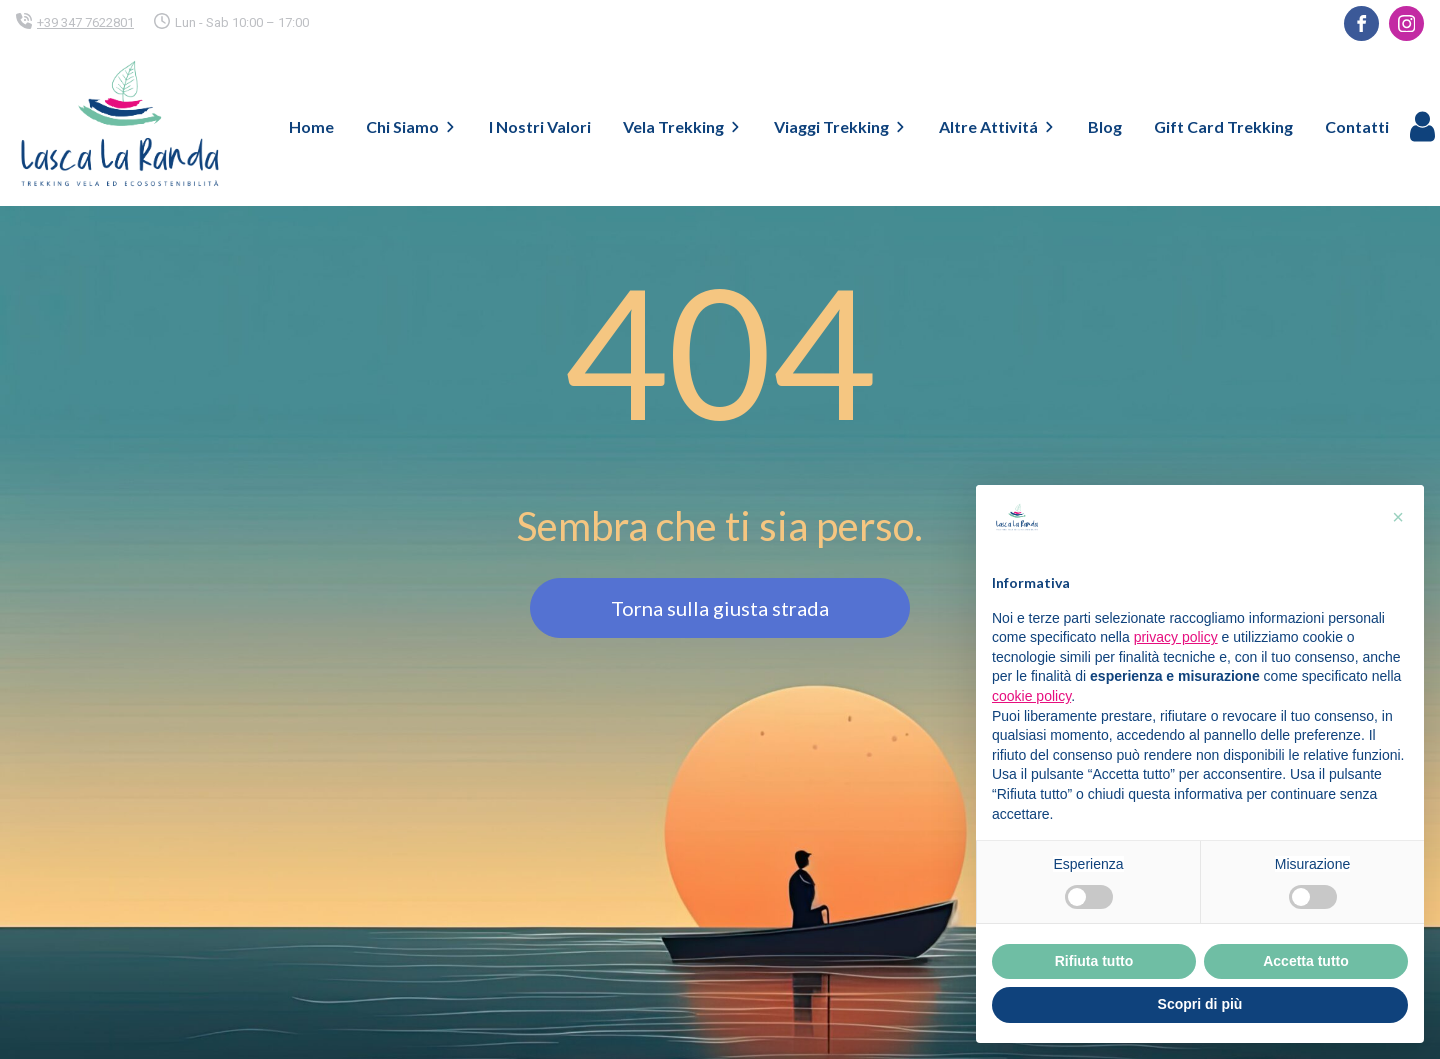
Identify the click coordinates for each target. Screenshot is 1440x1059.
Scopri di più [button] (1200, 1004)
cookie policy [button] (1031, 696)
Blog (1105, 126)
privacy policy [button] (1176, 637)
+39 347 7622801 (85, 22)
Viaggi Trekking (840, 126)
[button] (1398, 517)
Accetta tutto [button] (1306, 961)
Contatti (1357, 126)
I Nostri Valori (540, 126)
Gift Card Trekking (1223, 126)
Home (311, 126)
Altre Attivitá (997, 126)
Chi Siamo (411, 126)
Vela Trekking (682, 126)
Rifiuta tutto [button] (1094, 961)
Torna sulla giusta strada (720, 608)
